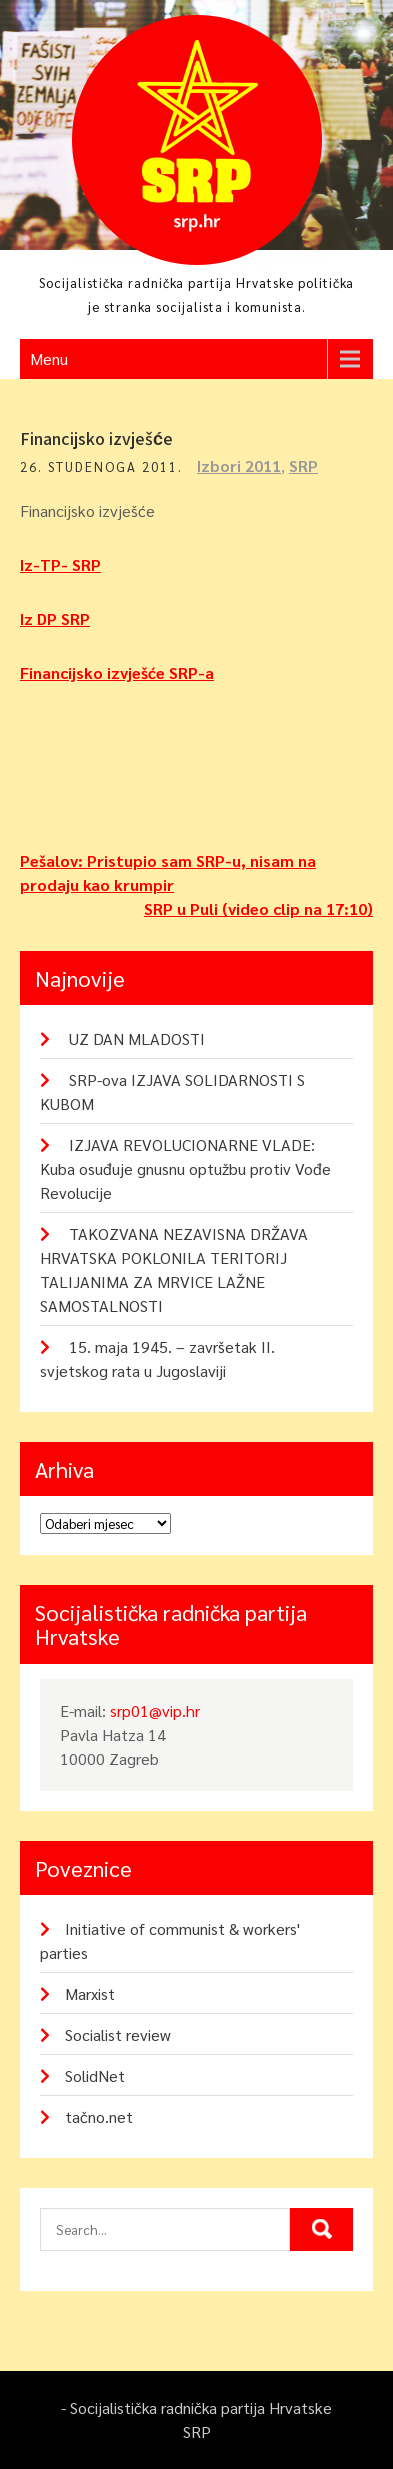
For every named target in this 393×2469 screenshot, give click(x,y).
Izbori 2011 (239, 465)
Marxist (90, 1993)
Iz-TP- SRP (60, 564)
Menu (49, 358)
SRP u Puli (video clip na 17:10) (258, 908)
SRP (303, 465)
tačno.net (99, 2116)
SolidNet (95, 2075)
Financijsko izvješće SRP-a (117, 672)
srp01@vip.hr (155, 1710)
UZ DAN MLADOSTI (137, 1038)
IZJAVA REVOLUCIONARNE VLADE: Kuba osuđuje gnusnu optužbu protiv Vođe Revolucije (185, 1168)
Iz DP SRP (55, 618)
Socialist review (118, 2034)
